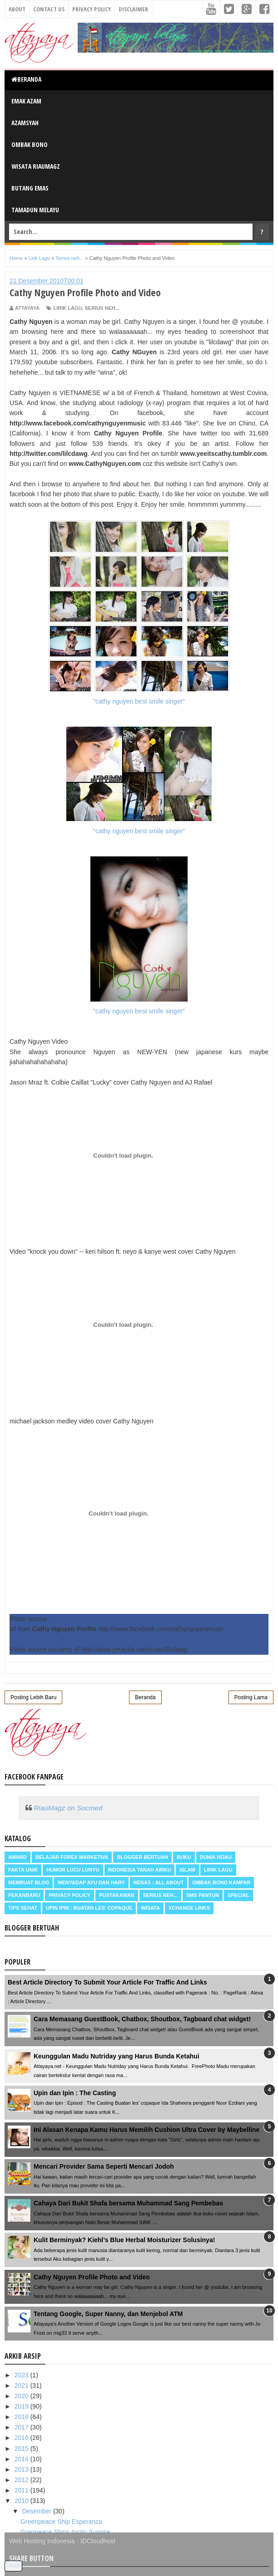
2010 (22, 2500)
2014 (22, 2459)
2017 (22, 2427)
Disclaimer (133, 9)
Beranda (26, 79)
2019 (22, 2406)
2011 (22, 2490)
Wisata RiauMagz (35, 166)
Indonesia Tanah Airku (139, 1869)
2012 (22, 2479)
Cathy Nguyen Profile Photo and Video (92, 2277)
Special (238, 1895)
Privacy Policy (91, 9)
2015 (22, 2448)
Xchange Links (189, 1908)
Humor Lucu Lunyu (72, 1869)
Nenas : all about (159, 1882)
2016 (22, 2437)
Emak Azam (26, 101)
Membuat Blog (28, 1882)
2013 (22, 2469)
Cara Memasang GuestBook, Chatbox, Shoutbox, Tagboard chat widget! (142, 2019)
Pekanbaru (24, 1895)
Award (17, 1857)
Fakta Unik (23, 1869)
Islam (187, 1869)
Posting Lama (251, 1697)
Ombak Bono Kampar (221, 1882)
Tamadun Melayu (35, 209)
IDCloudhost (97, 2541)
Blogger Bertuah (142, 1857)
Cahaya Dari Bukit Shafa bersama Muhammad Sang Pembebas (128, 2203)
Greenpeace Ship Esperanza (61, 2521)
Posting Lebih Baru (33, 1697)
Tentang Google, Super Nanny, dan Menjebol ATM (108, 2313)
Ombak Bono (29, 144)
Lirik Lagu (67, 308)
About (17, 9)
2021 (22, 2385)
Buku (184, 1857)
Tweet (13, 2565)
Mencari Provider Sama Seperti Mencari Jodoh (104, 2166)
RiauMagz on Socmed (68, 1808)
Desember (37, 2511)
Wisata (150, 1908)
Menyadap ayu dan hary (91, 1882)
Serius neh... (101, 308)
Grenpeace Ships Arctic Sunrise (65, 2532)
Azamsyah (25, 122)
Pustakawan (116, 1895)
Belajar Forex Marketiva (72, 1857)
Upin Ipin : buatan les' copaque (89, 1908)
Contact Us (49, 9)
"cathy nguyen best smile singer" (139, 612)
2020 (22, 2396)
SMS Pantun (202, 1895)
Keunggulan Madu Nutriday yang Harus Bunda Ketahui (116, 2056)
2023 (22, 2375)
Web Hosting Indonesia (42, 2541)
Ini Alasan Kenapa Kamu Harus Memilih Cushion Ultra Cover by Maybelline (146, 2129)
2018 (22, 2416)
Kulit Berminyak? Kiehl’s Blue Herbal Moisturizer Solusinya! (124, 2240)
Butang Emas (30, 188)
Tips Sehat (22, 1908)
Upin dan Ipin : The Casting (75, 2093)
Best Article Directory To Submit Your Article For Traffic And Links (107, 1982)
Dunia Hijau (216, 1857)
